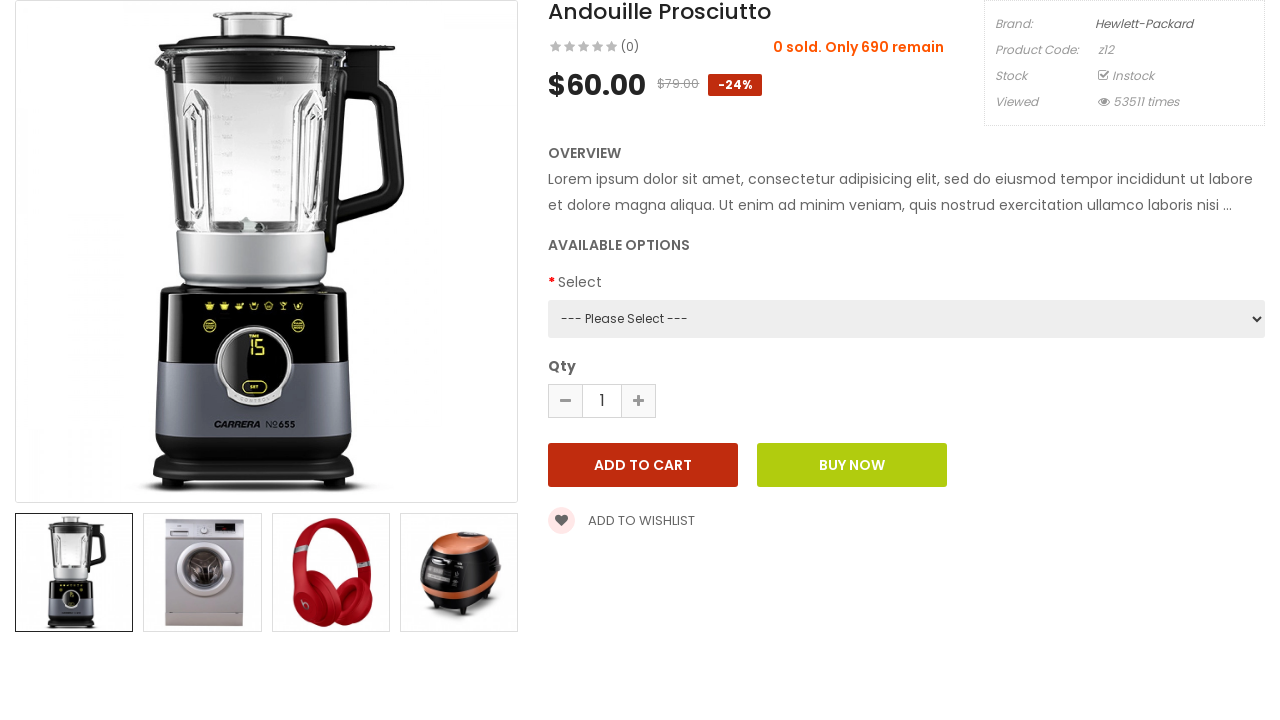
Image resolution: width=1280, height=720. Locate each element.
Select (580, 282)
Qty (562, 366)
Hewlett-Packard (1144, 23)
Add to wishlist (621, 520)
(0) (630, 46)
